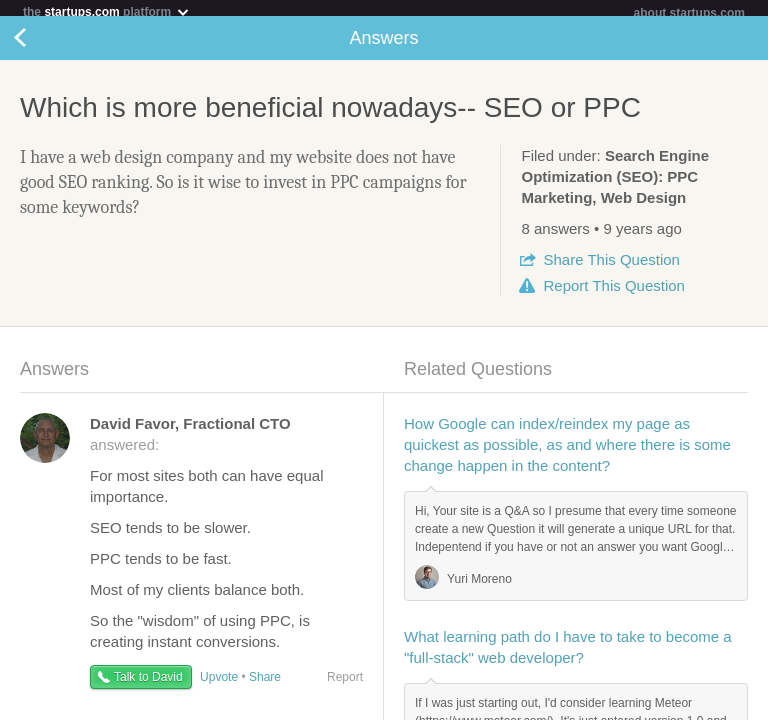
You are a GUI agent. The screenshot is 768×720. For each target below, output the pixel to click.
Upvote (219, 685)
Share (611, 267)
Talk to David (148, 685)
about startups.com (689, 13)
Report (613, 293)
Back (40, 46)
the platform (107, 11)
